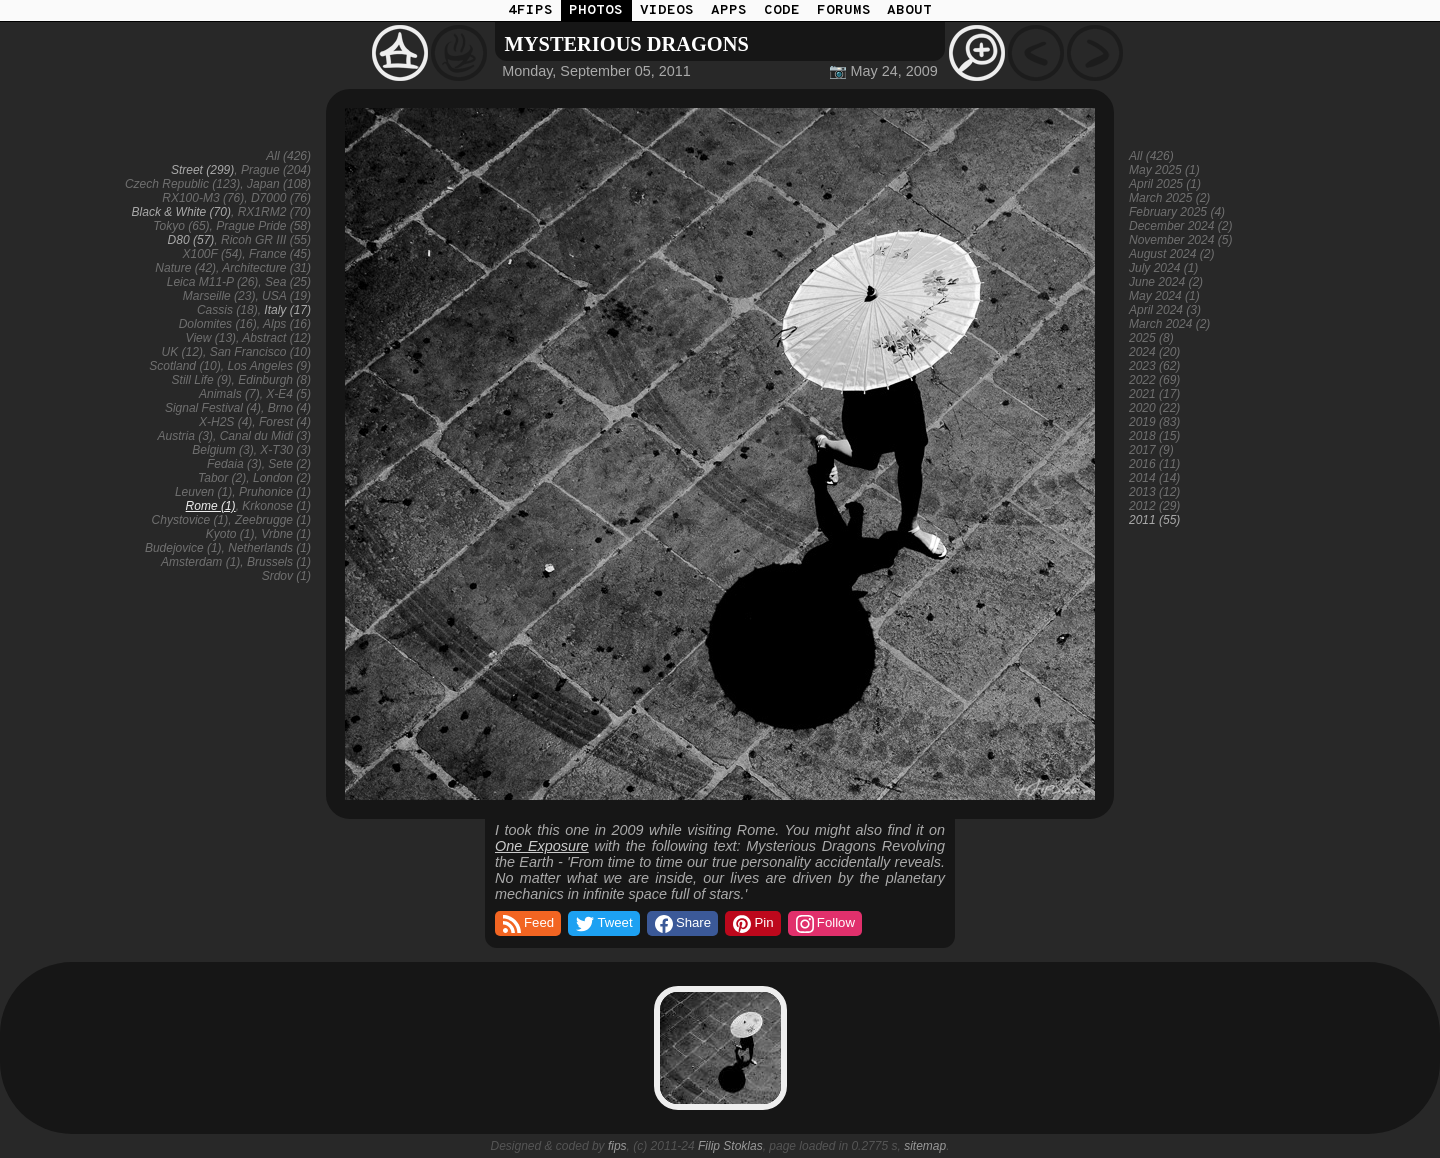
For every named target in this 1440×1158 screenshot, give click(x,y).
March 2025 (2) (1169, 198)
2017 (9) (1151, 450)
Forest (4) (285, 422)
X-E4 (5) (288, 394)
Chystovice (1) (190, 520)
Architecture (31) (266, 268)
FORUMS (844, 10)
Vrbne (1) (286, 534)
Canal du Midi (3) (265, 436)
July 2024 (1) (1163, 268)
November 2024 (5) (1180, 240)
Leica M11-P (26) (213, 282)
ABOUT (909, 10)
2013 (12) (1154, 492)
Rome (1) (211, 506)
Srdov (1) (286, 576)
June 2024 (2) (1166, 282)
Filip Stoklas (730, 1146)
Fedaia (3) (234, 464)
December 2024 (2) (1180, 226)
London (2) (282, 478)
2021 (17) (1154, 394)
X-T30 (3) (285, 450)
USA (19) (286, 296)
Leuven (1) (203, 492)
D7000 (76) (281, 198)
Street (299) (202, 170)
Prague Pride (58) (263, 226)
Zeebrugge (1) (273, 520)
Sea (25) (288, 282)
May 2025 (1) (1164, 170)
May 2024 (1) (1164, 296)
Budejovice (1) (183, 548)
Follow (824, 924)
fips (617, 1146)
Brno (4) (289, 408)
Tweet (602, 924)
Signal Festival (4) (213, 408)
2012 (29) (1154, 506)
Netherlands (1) (269, 548)
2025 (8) (1151, 338)
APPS (729, 10)
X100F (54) (212, 254)
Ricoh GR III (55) (266, 240)
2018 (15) (1154, 436)
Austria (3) (185, 436)
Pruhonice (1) (275, 492)
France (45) (280, 254)
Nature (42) (185, 268)
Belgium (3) (222, 450)
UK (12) (182, 352)
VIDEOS (667, 10)
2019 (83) (1154, 422)
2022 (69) (1154, 380)
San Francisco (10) (260, 352)
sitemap (925, 1146)
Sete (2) (289, 464)
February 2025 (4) (1177, 212)
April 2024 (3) (1165, 310)
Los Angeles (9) (269, 366)
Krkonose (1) (276, 506)
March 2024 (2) (1169, 324)
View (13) (211, 338)
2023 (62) (1154, 366)
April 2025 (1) (1165, 184)
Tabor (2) (222, 478)
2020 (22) (1154, 408)
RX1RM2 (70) (274, 212)
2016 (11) (1154, 464)
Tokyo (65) (181, 226)
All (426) (288, 156)
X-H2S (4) (225, 422)
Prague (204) (276, 170)
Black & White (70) (181, 212)
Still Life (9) (202, 380)
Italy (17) (287, 310)
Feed (527, 924)
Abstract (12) (276, 338)
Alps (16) (287, 324)
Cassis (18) (227, 310)
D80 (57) (191, 240)
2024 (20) (1154, 352)
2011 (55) (1154, 520)
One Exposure (542, 846)
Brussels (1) (279, 562)
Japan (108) (279, 184)
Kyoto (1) (230, 534)
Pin (751, 924)
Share (681, 924)
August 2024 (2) (1171, 254)
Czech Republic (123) (182, 184)
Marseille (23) (219, 296)
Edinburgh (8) (274, 380)
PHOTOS (596, 10)
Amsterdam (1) (200, 562)
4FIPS (530, 10)
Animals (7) (229, 394)
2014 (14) (1154, 478)
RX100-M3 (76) (203, 198)
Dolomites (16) (218, 324)
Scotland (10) (184, 366)
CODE (782, 10)
